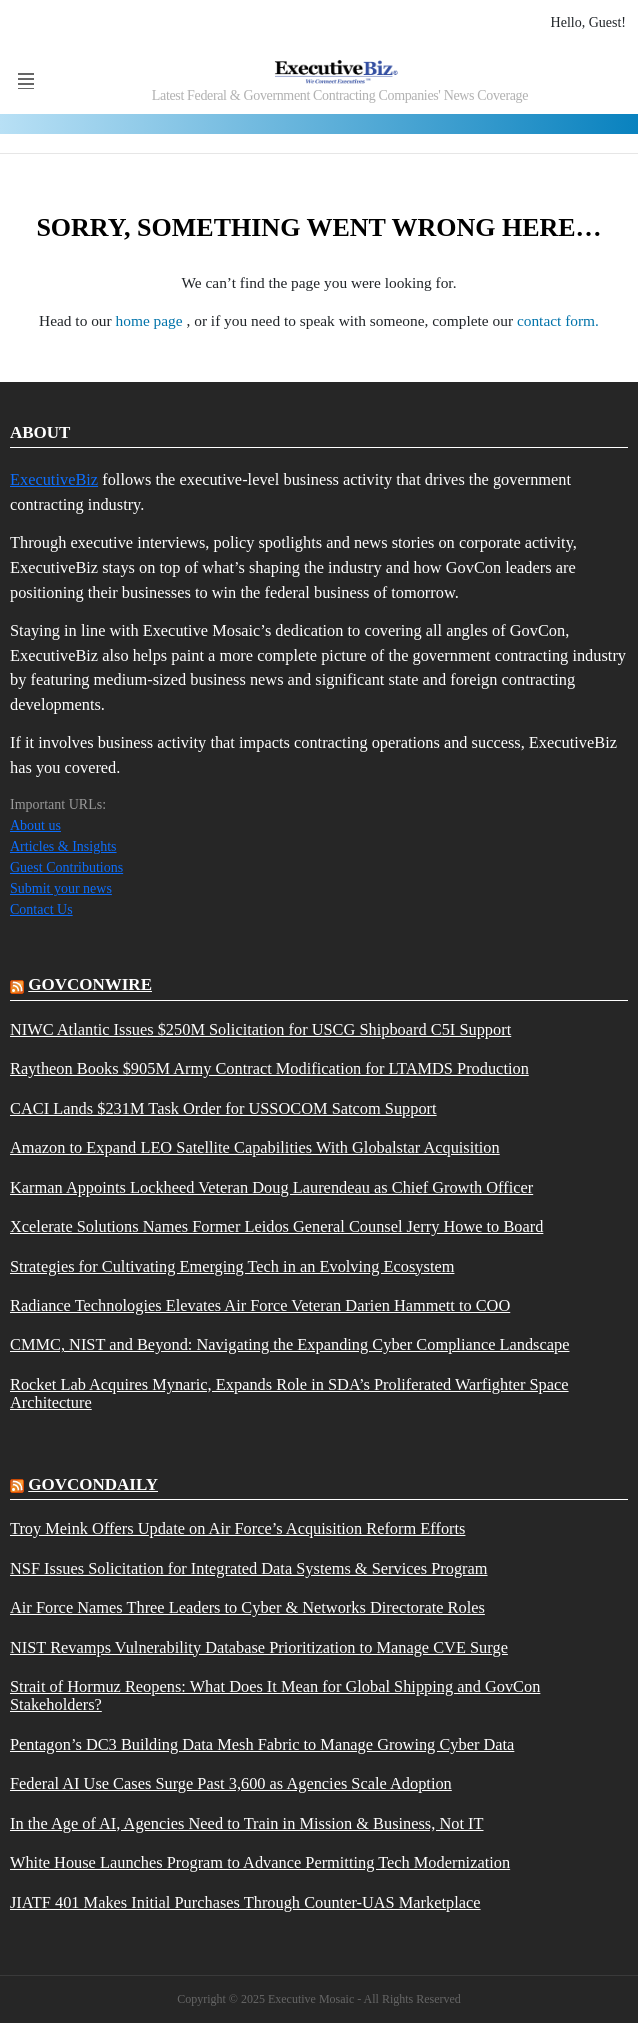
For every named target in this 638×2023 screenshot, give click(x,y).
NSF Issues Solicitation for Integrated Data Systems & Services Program (249, 1569)
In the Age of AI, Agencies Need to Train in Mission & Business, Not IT (247, 1824)
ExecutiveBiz (54, 479)
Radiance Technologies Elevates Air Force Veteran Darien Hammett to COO (260, 1306)
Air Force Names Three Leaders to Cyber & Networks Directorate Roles (247, 1608)
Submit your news (61, 888)
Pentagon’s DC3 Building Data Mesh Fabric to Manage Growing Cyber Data (262, 1745)
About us (35, 825)
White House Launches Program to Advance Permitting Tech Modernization (260, 1863)
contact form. (558, 320)
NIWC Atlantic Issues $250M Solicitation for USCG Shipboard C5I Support (260, 1030)
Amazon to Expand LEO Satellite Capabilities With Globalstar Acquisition (255, 1148)
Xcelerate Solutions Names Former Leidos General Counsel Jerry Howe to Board (276, 1227)
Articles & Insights (63, 846)
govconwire (90, 984)
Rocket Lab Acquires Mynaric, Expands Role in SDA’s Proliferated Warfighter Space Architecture (289, 1394)
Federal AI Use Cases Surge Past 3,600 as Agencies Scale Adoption (231, 1784)
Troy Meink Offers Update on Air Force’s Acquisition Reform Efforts (237, 1529)
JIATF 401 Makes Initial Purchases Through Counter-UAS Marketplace (245, 1903)
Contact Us (41, 909)
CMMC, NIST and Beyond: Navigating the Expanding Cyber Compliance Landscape (289, 1345)
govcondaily (93, 1484)
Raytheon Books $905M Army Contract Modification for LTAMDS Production (269, 1069)
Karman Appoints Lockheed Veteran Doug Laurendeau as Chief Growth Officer (271, 1188)
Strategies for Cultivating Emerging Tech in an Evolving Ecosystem (232, 1267)
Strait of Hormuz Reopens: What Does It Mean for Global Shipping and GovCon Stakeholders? (275, 1696)
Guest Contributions (66, 867)
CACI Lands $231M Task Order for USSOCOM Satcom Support (223, 1109)
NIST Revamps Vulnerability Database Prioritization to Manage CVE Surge (259, 1648)
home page (151, 320)
